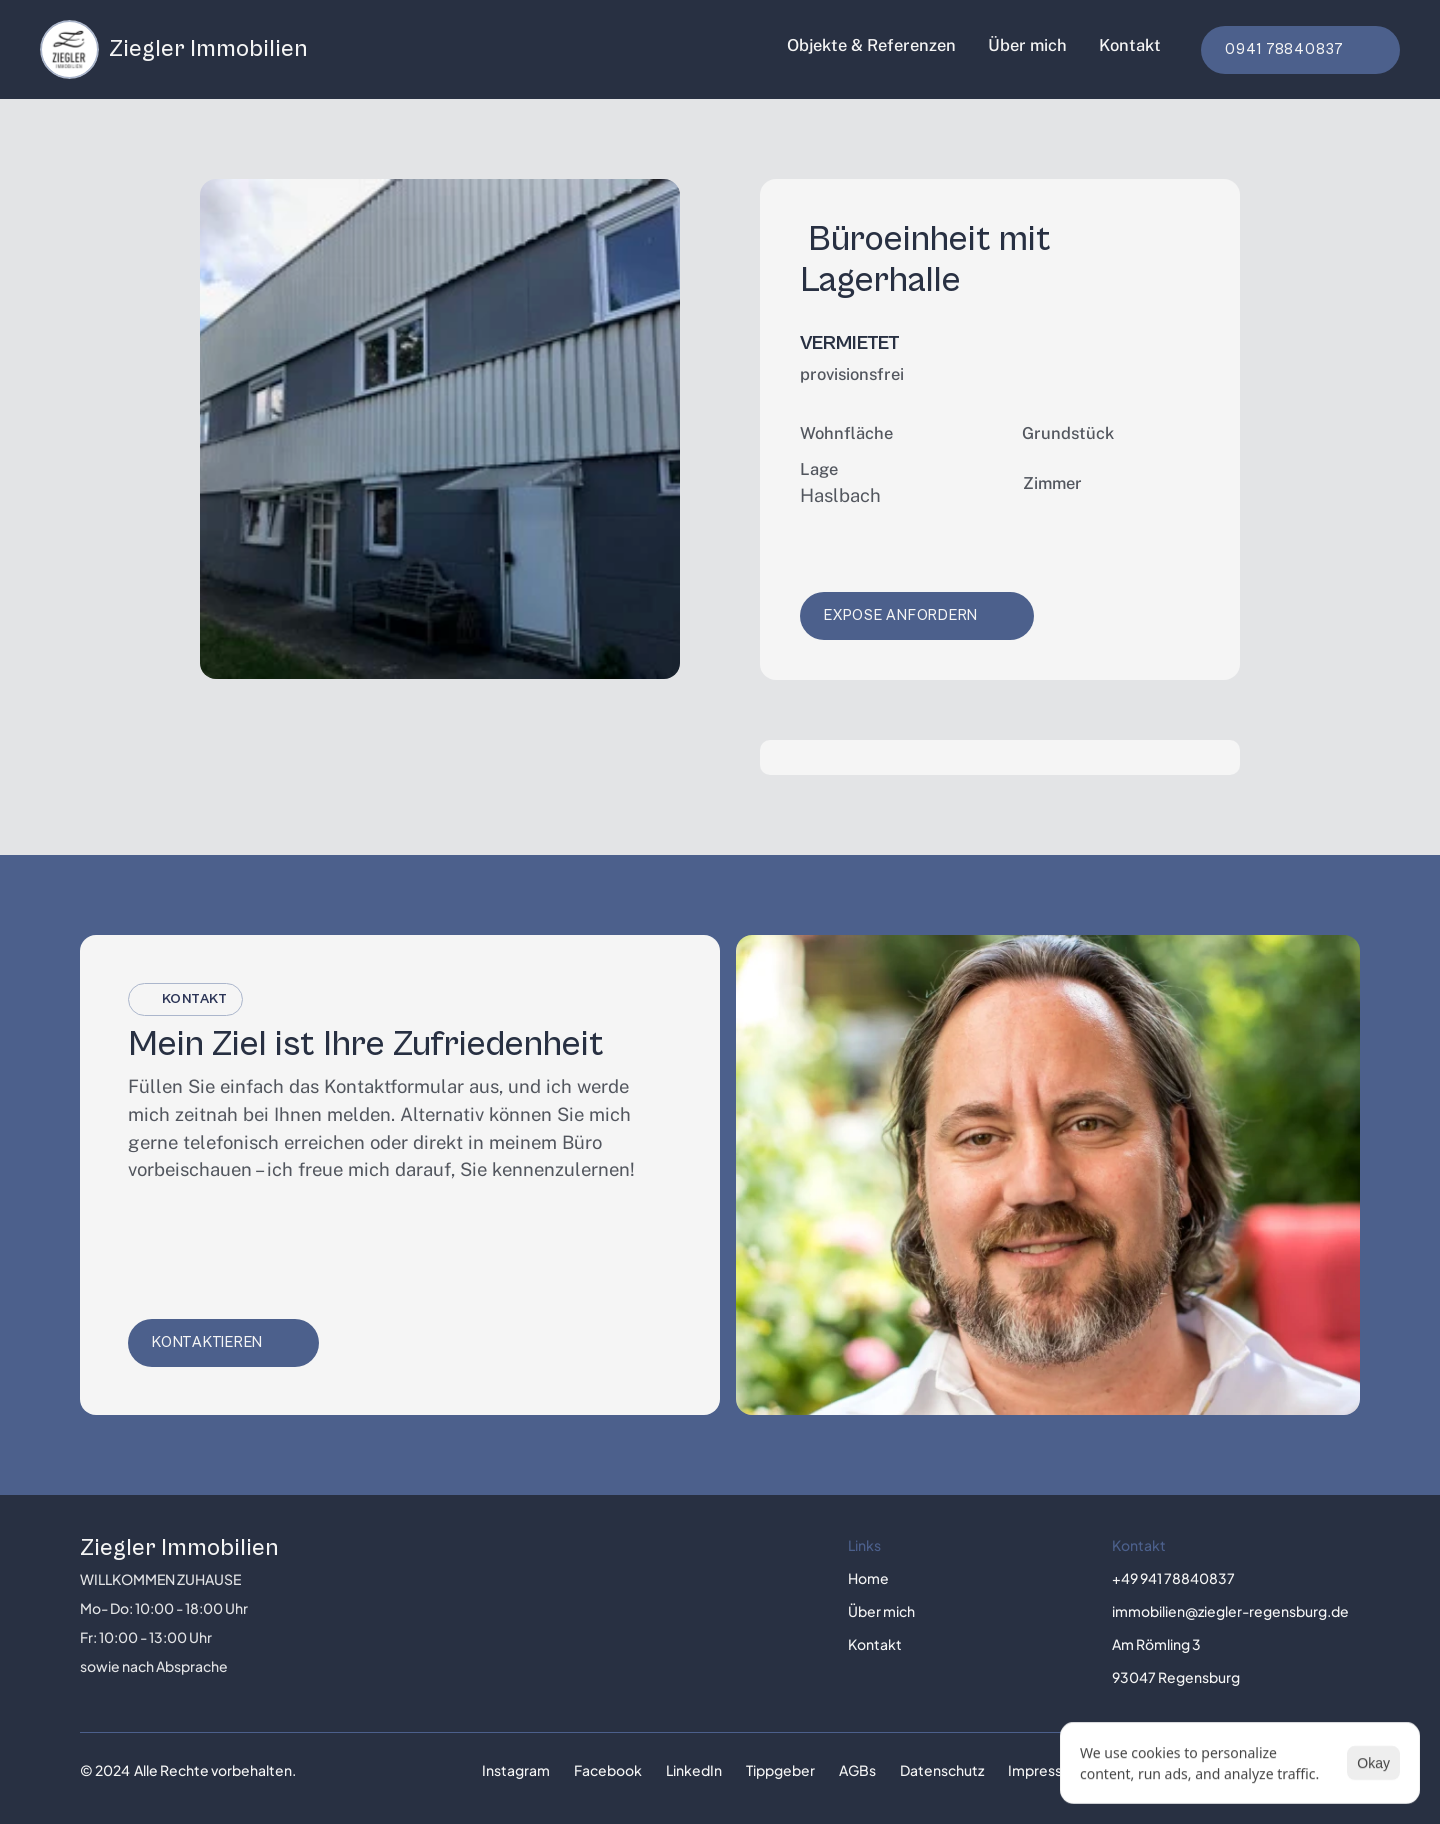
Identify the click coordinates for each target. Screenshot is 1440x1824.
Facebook (608, 1770)
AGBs (857, 1770)
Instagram (516, 1770)
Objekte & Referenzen (871, 45)
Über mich (1027, 45)
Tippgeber (780, 1770)
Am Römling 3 (1156, 1644)
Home (868, 1578)
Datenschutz (942, 1770)
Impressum (1045, 1770)
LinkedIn (694, 1770)
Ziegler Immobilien (179, 1548)
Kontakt (1130, 45)
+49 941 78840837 (1173, 1578)
